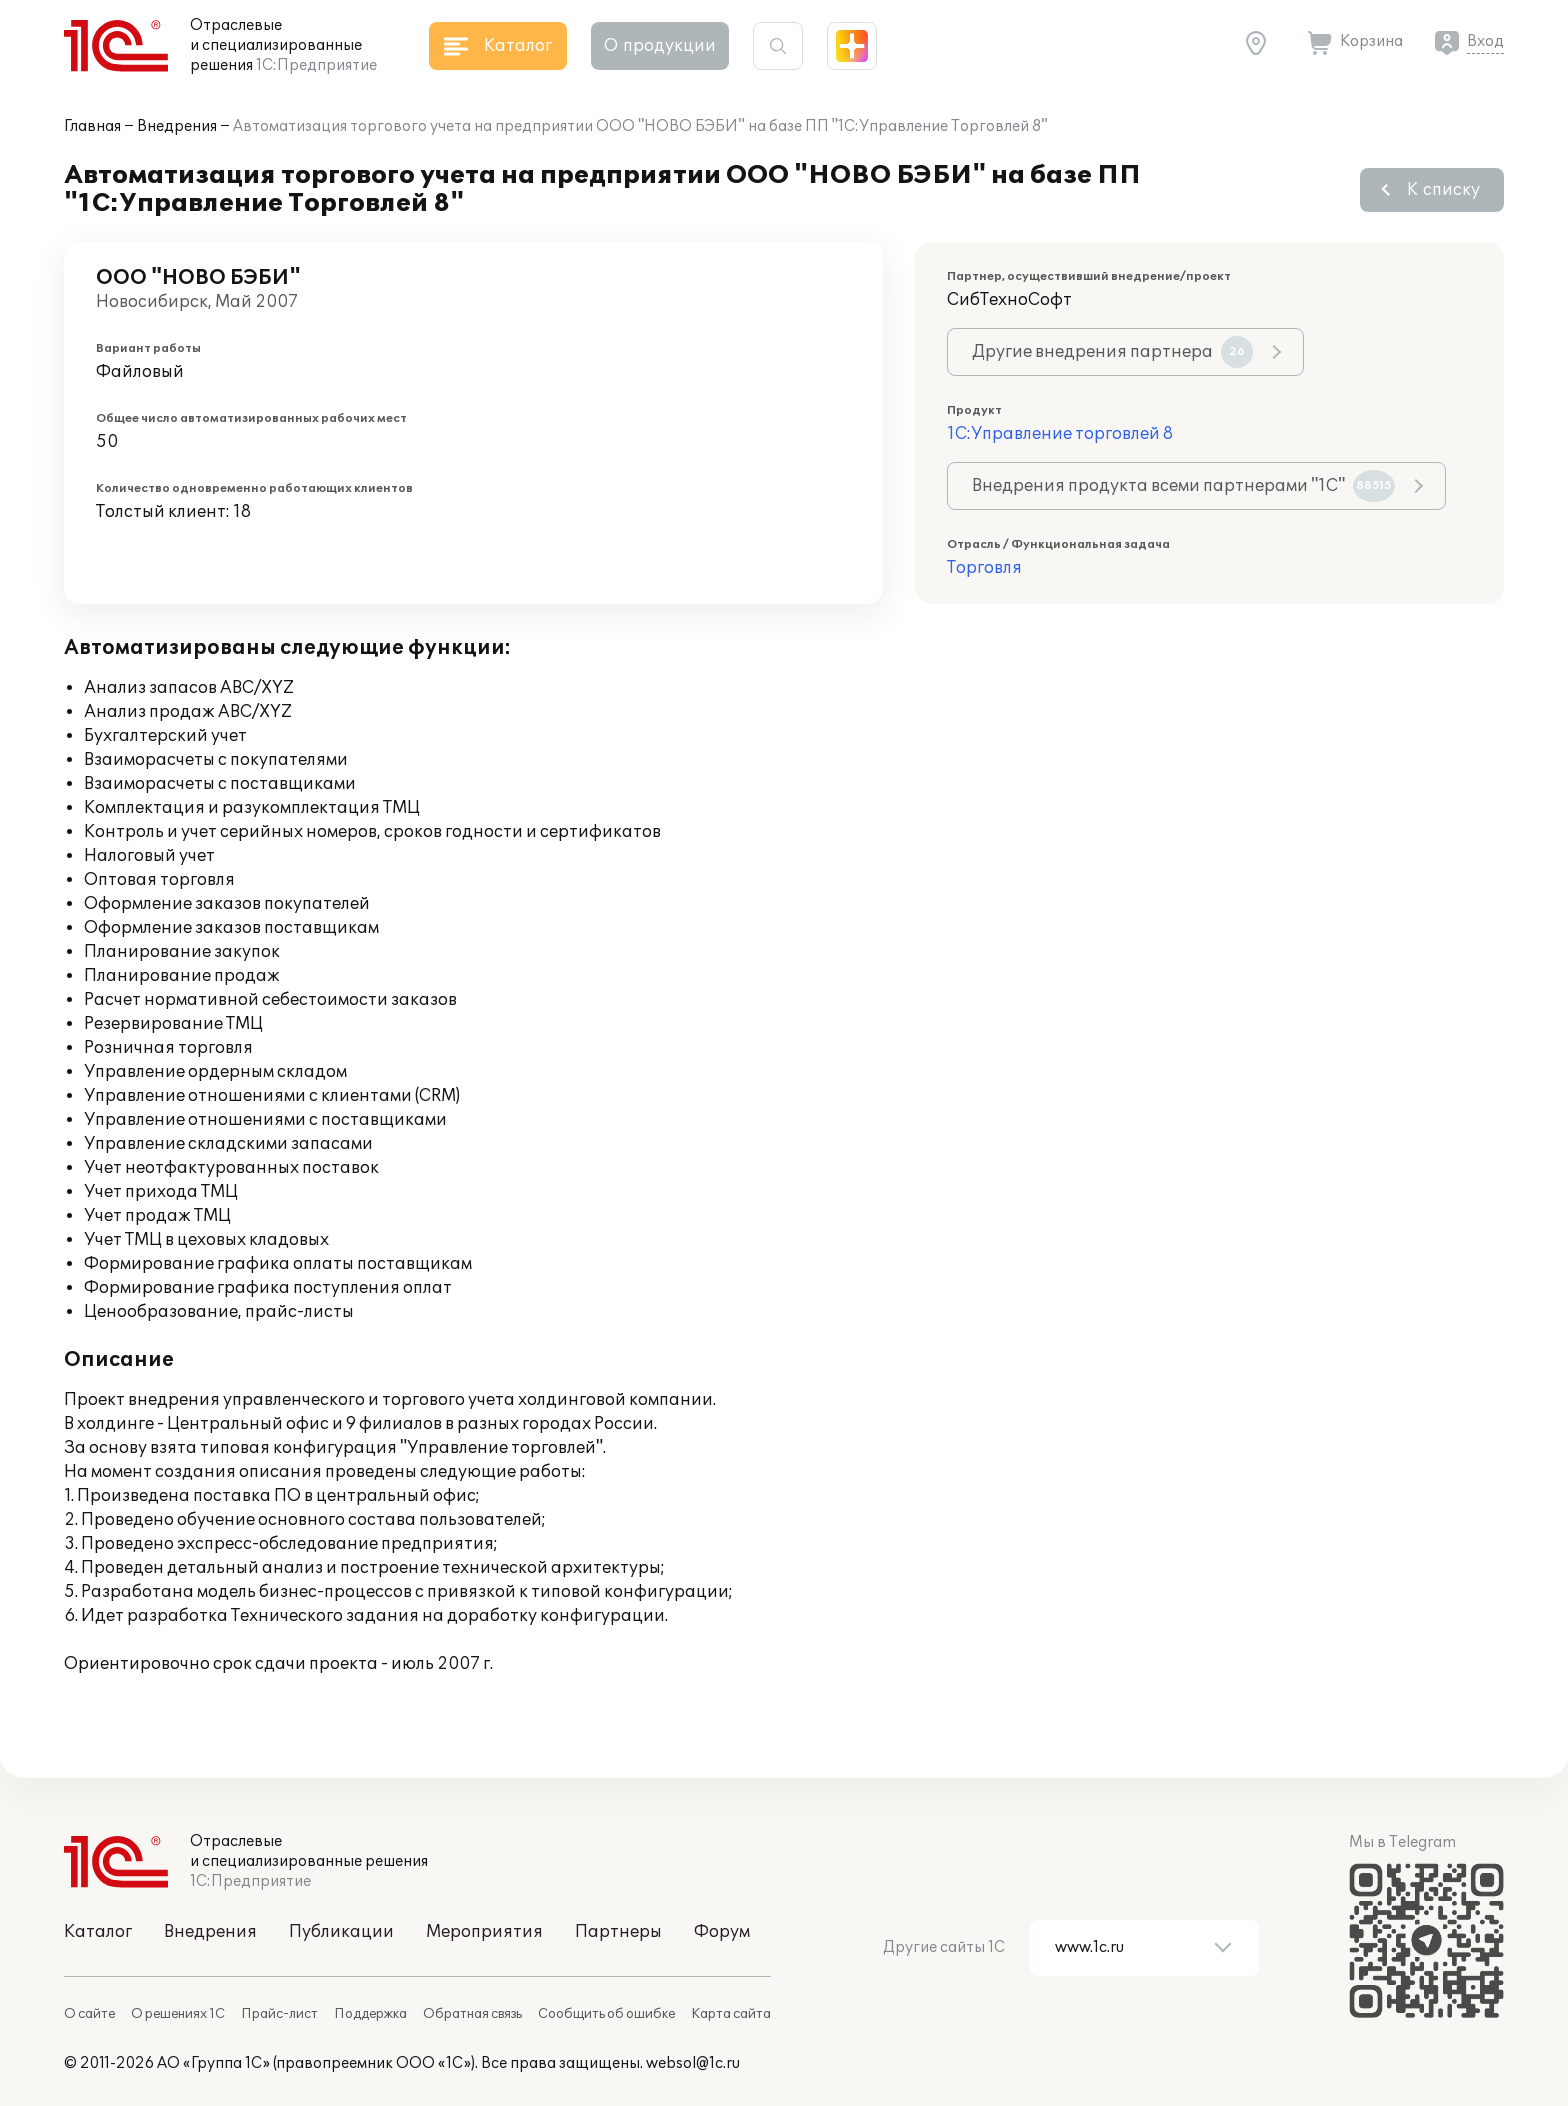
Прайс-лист (279, 2014)
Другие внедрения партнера (1112, 352)
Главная (92, 126)
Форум (722, 1932)
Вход (1485, 41)
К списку (1443, 190)
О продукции (660, 46)
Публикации (341, 1932)
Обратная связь (472, 2014)
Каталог (98, 1932)
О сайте (89, 2014)
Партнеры (618, 1932)
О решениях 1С (178, 2014)
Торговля (984, 568)
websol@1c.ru (693, 2063)
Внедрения (177, 126)
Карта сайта (731, 2014)
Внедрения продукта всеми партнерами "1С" (1183, 486)
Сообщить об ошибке (606, 2014)
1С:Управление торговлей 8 (1060, 434)
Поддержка (370, 2014)
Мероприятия (484, 1932)
